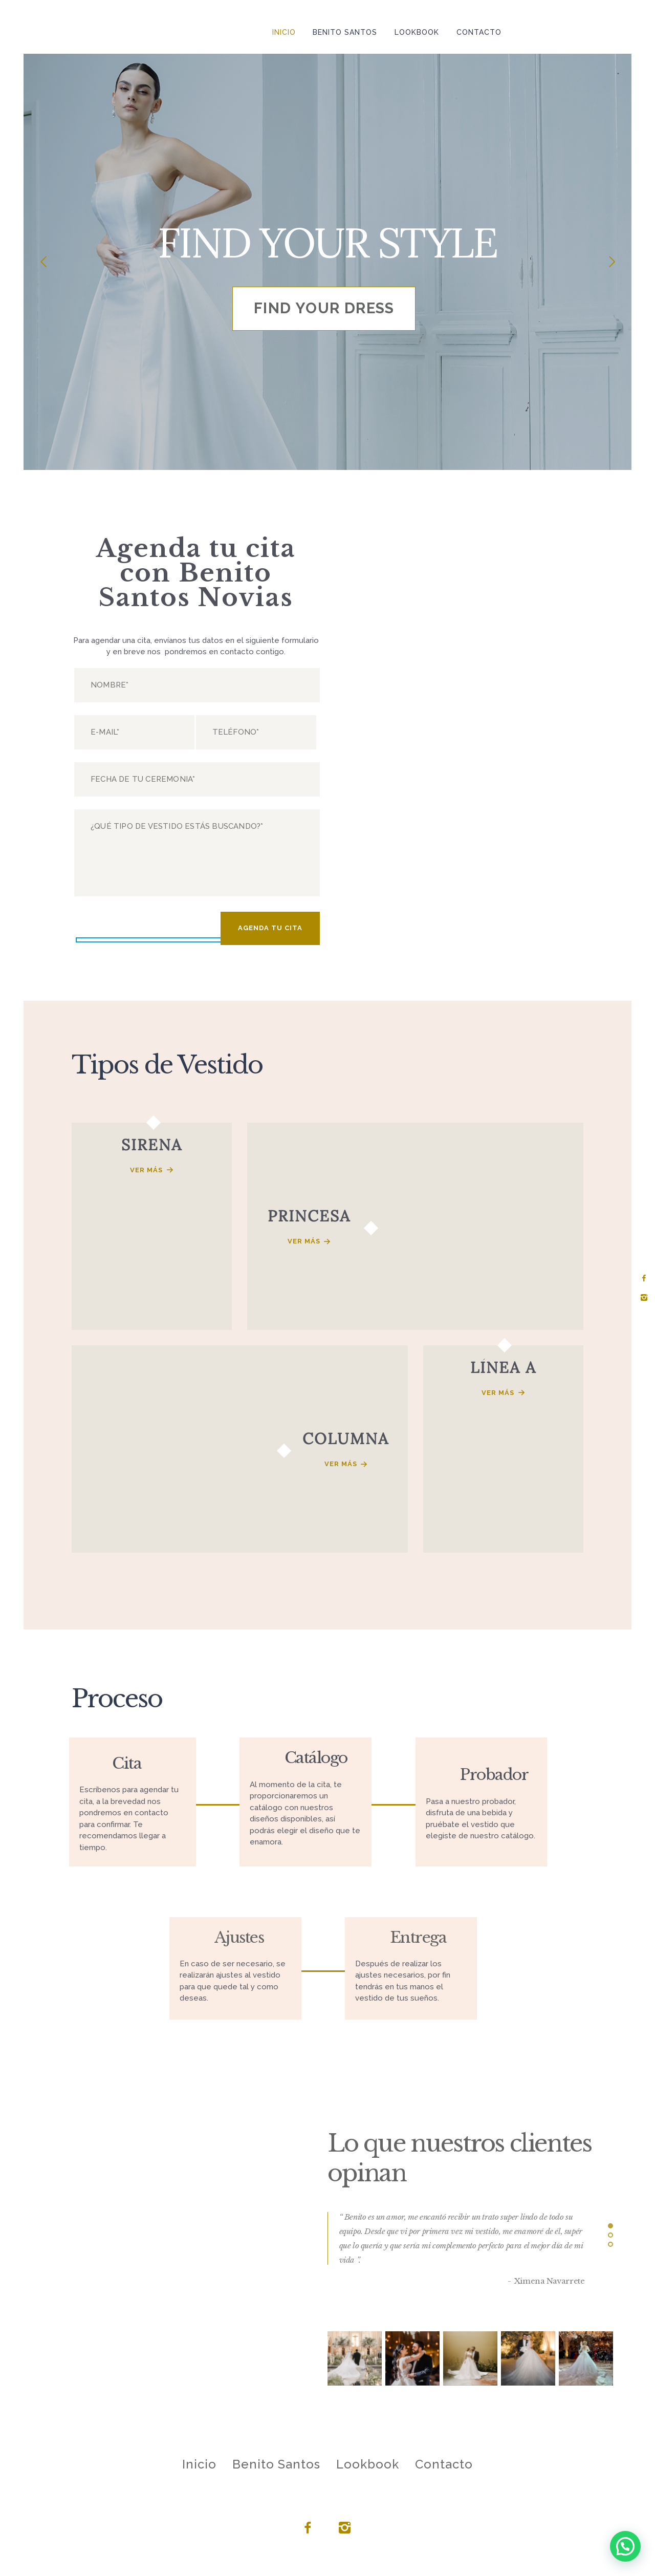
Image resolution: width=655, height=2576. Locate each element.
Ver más (146, 1170)
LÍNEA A (503, 1367)
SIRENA (151, 1144)
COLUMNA (345, 1438)
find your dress (324, 308)
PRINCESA (309, 1216)
